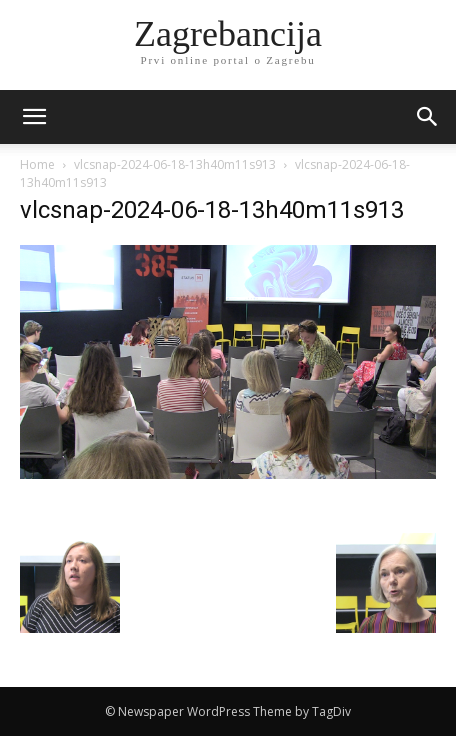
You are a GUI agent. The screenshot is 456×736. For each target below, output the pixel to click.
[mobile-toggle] (34, 117)
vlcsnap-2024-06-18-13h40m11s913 (175, 164)
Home (37, 164)
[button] (428, 117)
